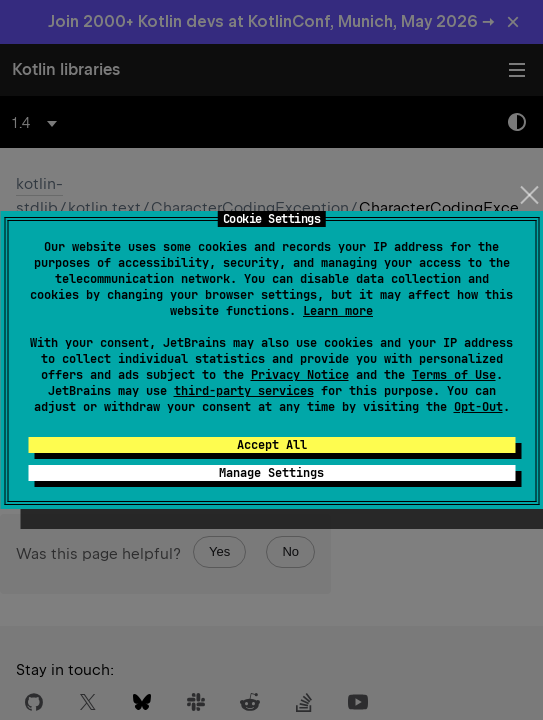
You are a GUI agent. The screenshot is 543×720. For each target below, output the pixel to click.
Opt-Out (478, 407)
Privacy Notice (300, 375)
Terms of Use (454, 375)
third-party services (244, 391)
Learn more (338, 311)
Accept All (272, 445)
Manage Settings (271, 473)
